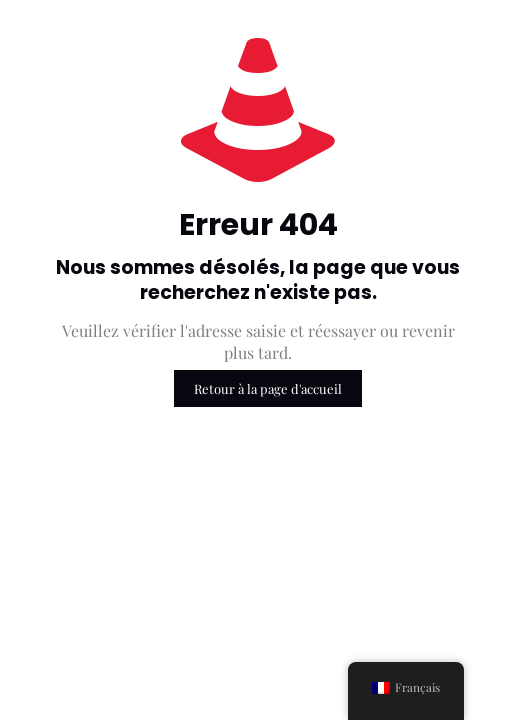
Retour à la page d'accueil (268, 388)
